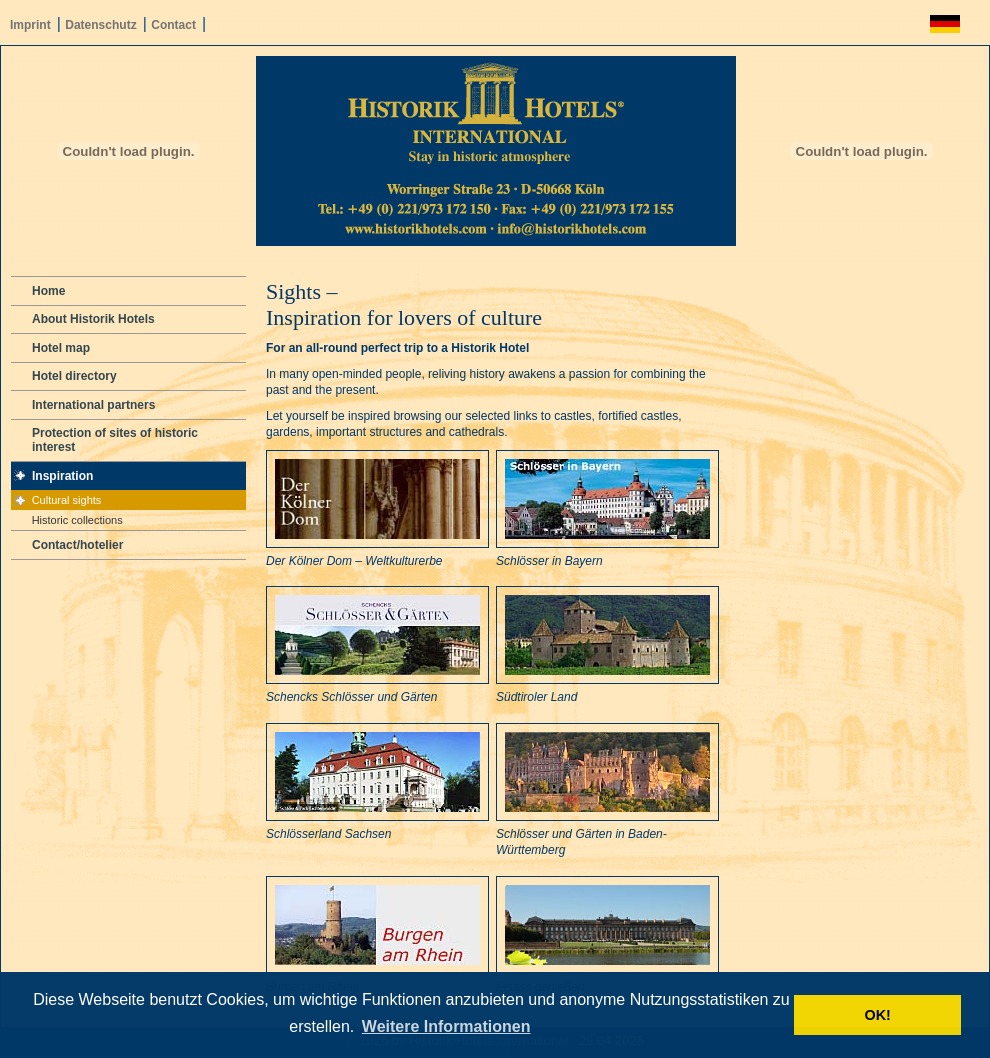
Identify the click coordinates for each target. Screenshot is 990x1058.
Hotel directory (74, 376)
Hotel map (61, 348)
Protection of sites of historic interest (115, 440)
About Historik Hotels (93, 319)
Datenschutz (100, 25)
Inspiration (62, 476)
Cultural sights (67, 500)
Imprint (30, 25)
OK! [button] (877, 1015)
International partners (93, 405)
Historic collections (77, 520)
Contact (173, 25)
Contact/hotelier (77, 545)
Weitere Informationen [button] (446, 1026)
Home (48, 291)
